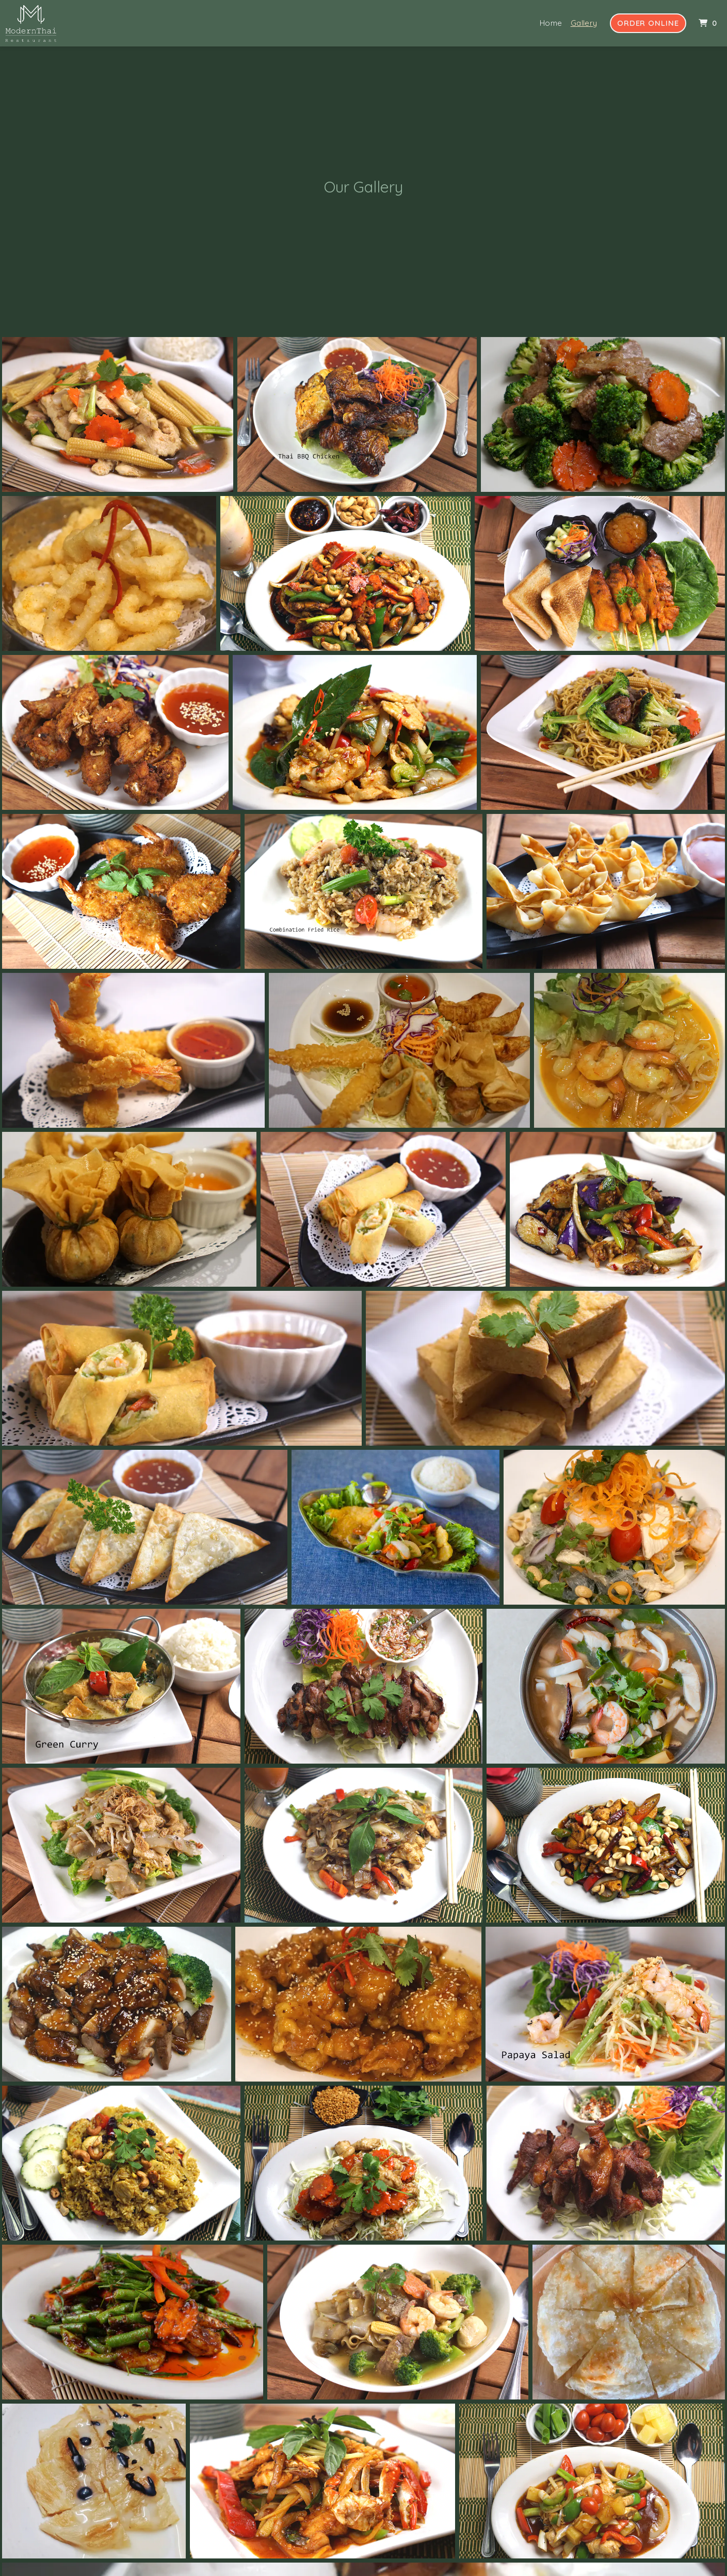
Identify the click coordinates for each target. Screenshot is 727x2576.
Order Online (648, 23)
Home (551, 23)
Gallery (584, 23)
